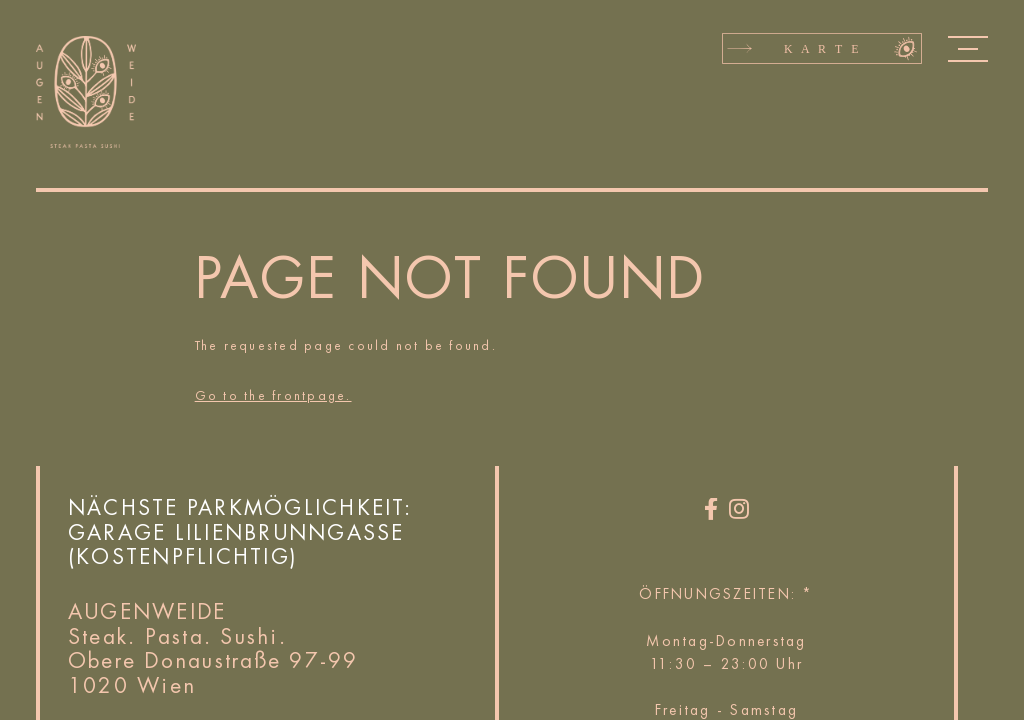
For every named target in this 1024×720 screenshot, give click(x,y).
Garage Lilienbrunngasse (236, 532)
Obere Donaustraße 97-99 (213, 660)
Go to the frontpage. (273, 396)
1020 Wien (132, 685)
